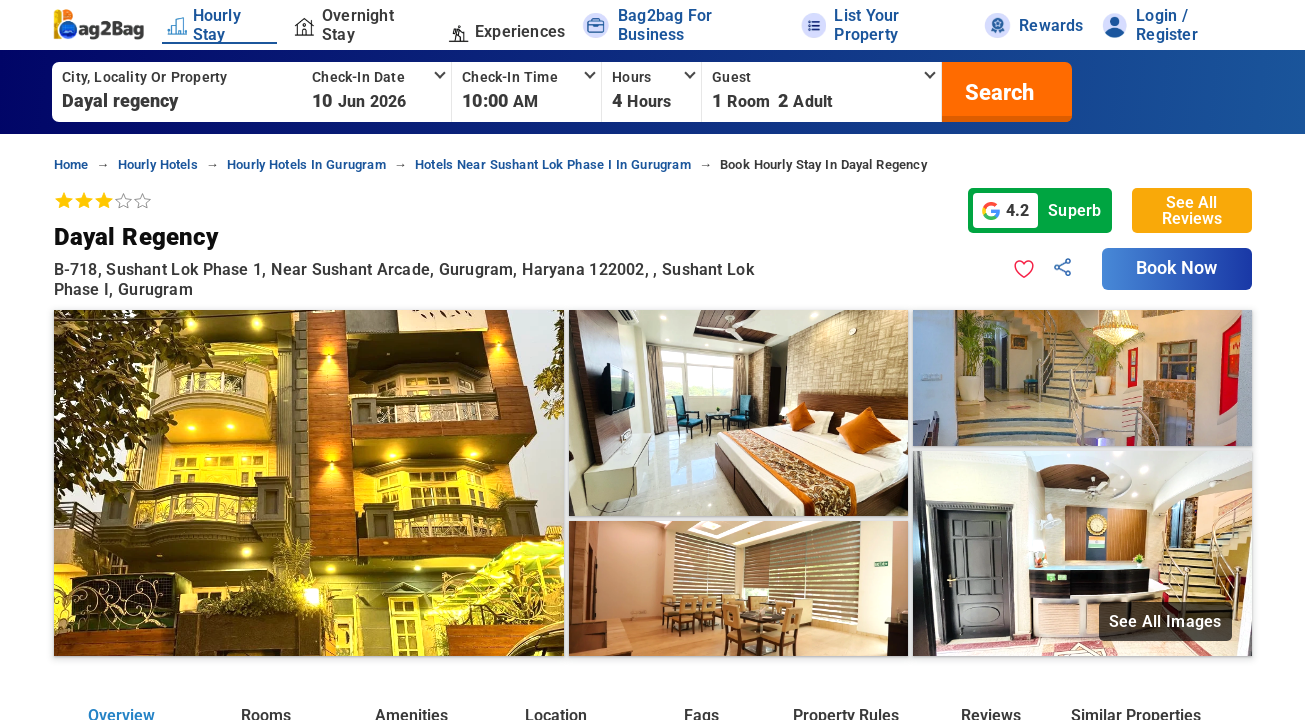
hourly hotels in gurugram (306, 164)
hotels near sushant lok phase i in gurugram (553, 164)
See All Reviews (1192, 210)
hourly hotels (158, 164)
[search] (997, 92)
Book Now (1177, 268)
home (71, 164)
